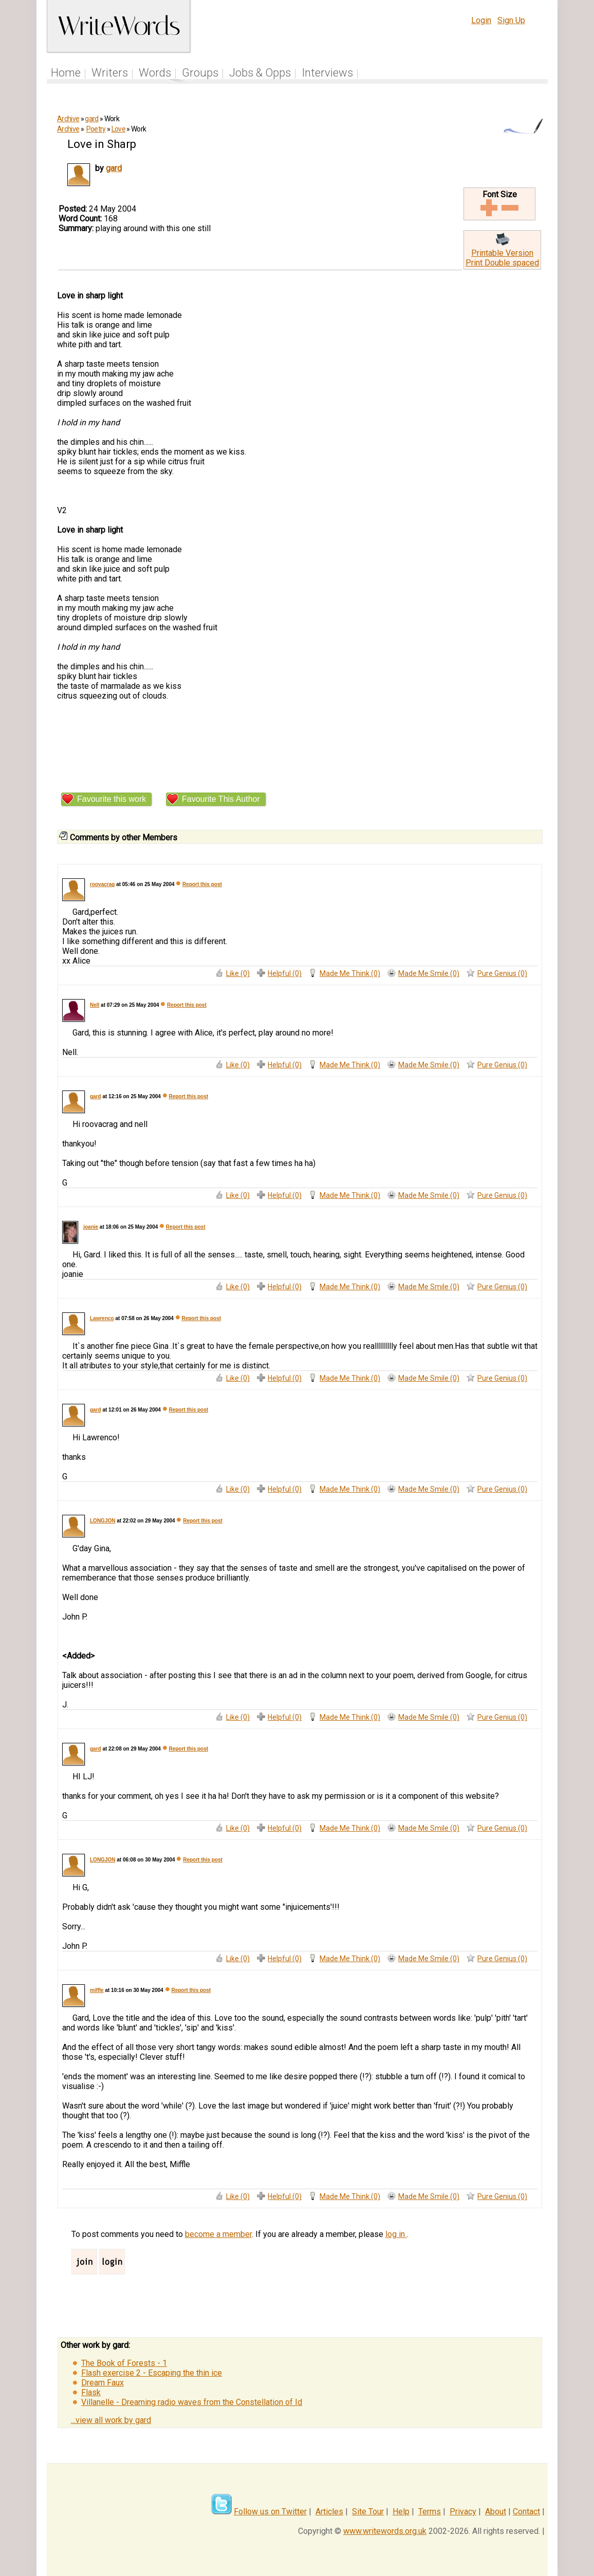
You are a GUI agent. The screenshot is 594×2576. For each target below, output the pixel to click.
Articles (329, 2511)
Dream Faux (102, 2382)
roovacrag (102, 884)
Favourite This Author (221, 799)
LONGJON (102, 1521)
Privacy (463, 2511)
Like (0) (238, 973)
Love (118, 129)
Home (66, 72)
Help (401, 2511)
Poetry (96, 129)
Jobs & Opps (260, 72)
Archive (68, 119)
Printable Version (502, 253)
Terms (429, 2511)
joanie (90, 1227)
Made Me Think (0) (350, 973)
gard (91, 119)
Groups (200, 72)
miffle (97, 1990)
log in (396, 2234)
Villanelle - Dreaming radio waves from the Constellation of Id (191, 2402)
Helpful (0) (285, 973)
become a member (218, 2234)
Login (481, 20)
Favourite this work (111, 799)
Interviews (327, 72)
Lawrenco (102, 1318)
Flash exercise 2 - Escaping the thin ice (151, 2373)
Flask (91, 2392)
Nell (94, 1005)
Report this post (202, 884)
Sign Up (511, 20)
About (495, 2511)
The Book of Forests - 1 (124, 2363)
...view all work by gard (111, 2420)
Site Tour (368, 2511)
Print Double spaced (502, 263)
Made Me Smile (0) (428, 973)
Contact (526, 2511)
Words (155, 72)
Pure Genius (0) (502, 973)
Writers (109, 72)
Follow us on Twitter (270, 2511)
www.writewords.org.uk (384, 2531)
